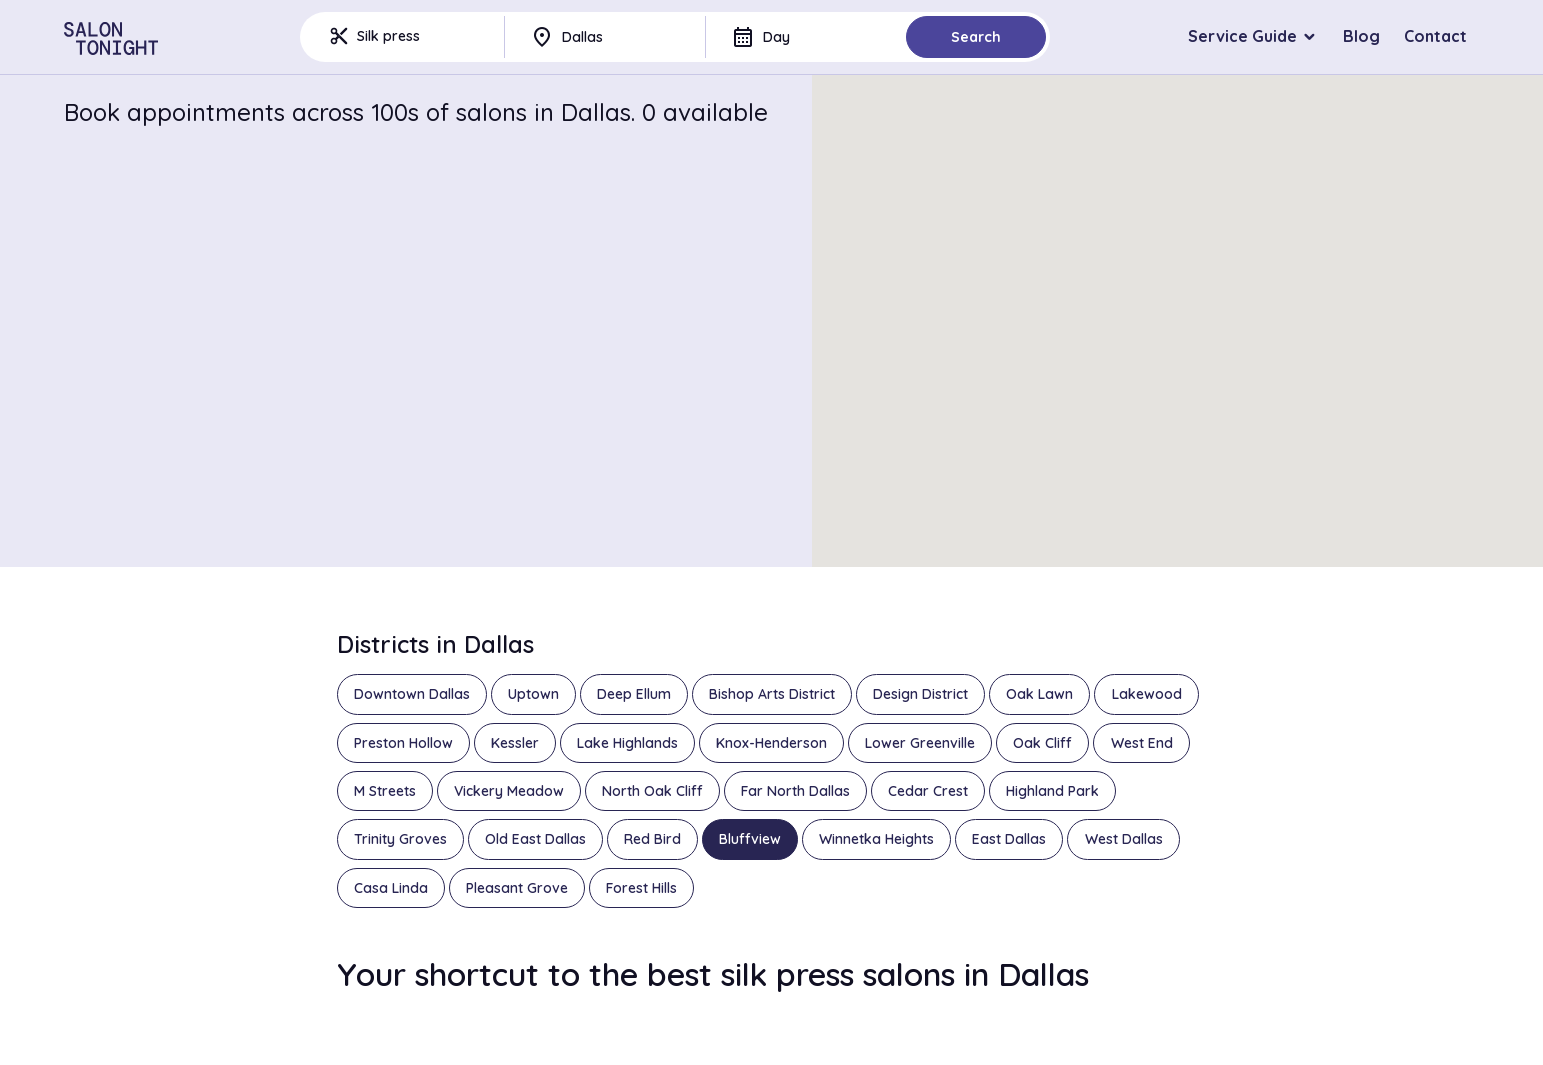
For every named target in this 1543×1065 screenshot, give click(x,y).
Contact (1435, 36)
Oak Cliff (1042, 743)
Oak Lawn (1039, 694)
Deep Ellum (634, 694)
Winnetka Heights (876, 839)
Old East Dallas (535, 839)
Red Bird (652, 839)
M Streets (385, 791)
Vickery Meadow (509, 791)
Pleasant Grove (517, 888)
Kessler (515, 743)
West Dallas (1124, 839)
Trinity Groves (400, 839)
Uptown (533, 694)
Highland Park (1052, 791)
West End (1142, 743)
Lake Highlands (627, 743)
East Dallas (1009, 839)
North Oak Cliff (652, 791)
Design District (920, 694)
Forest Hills (641, 888)
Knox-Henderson (771, 743)
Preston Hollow (403, 743)
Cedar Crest (928, 791)
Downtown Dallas (412, 694)
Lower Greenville (920, 743)
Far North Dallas (795, 791)
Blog (1361, 36)
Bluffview (750, 839)
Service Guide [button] (1242, 36)
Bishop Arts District (772, 694)
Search (976, 37)
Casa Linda (391, 888)
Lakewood (1147, 694)
